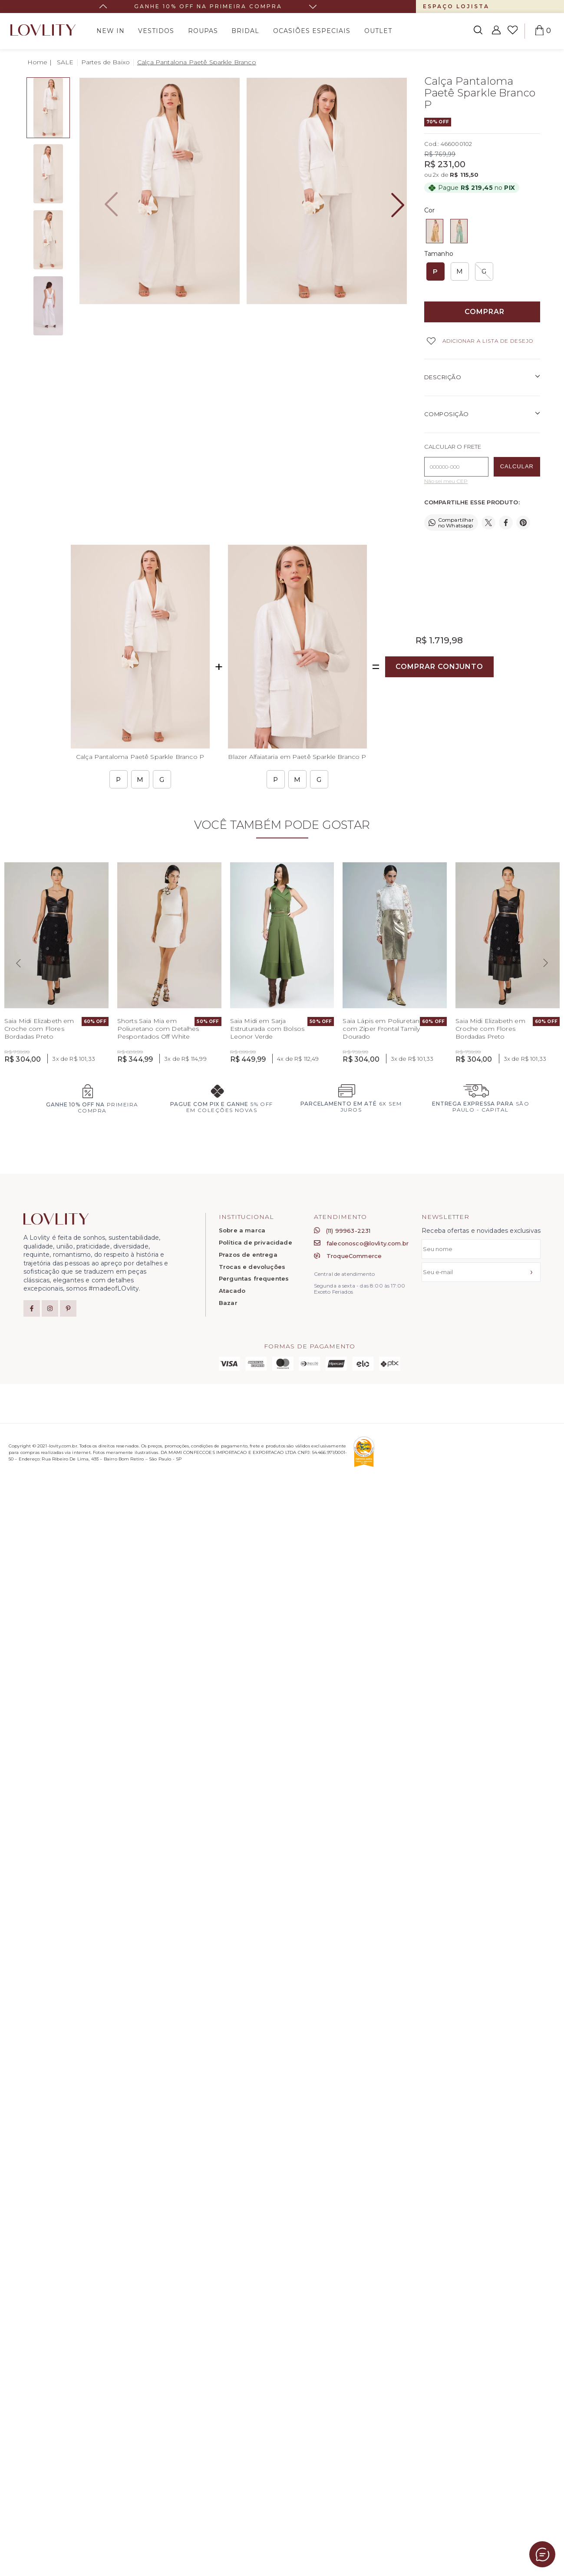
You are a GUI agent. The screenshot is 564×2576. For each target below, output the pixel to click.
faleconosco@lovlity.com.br (361, 1243)
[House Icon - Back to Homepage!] (40, 62)
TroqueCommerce (348, 1256)
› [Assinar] (531, 1272)
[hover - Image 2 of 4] (47, 173)
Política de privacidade (255, 1242)
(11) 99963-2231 (342, 1231)
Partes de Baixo (105, 62)
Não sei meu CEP (446, 481)
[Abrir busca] (478, 30)
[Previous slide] (18, 963)
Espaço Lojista (456, 6)
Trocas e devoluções (252, 1267)
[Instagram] (50, 1308)
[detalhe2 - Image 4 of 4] (47, 305)
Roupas (203, 31)
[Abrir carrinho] (539, 31)
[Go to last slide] (103, 6)
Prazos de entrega (248, 1255)
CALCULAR (517, 466)
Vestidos (156, 31)
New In (110, 31)
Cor (429, 210)
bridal (245, 31)
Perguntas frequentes (254, 1278)
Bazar (228, 1303)
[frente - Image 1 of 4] (47, 107)
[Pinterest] (68, 1308)
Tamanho (438, 253)
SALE (65, 62)
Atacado (232, 1291)
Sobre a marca (242, 1230)
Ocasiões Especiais (311, 31)
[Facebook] (31, 1308)
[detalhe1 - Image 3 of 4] (47, 239)
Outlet (378, 31)
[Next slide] (313, 6)
